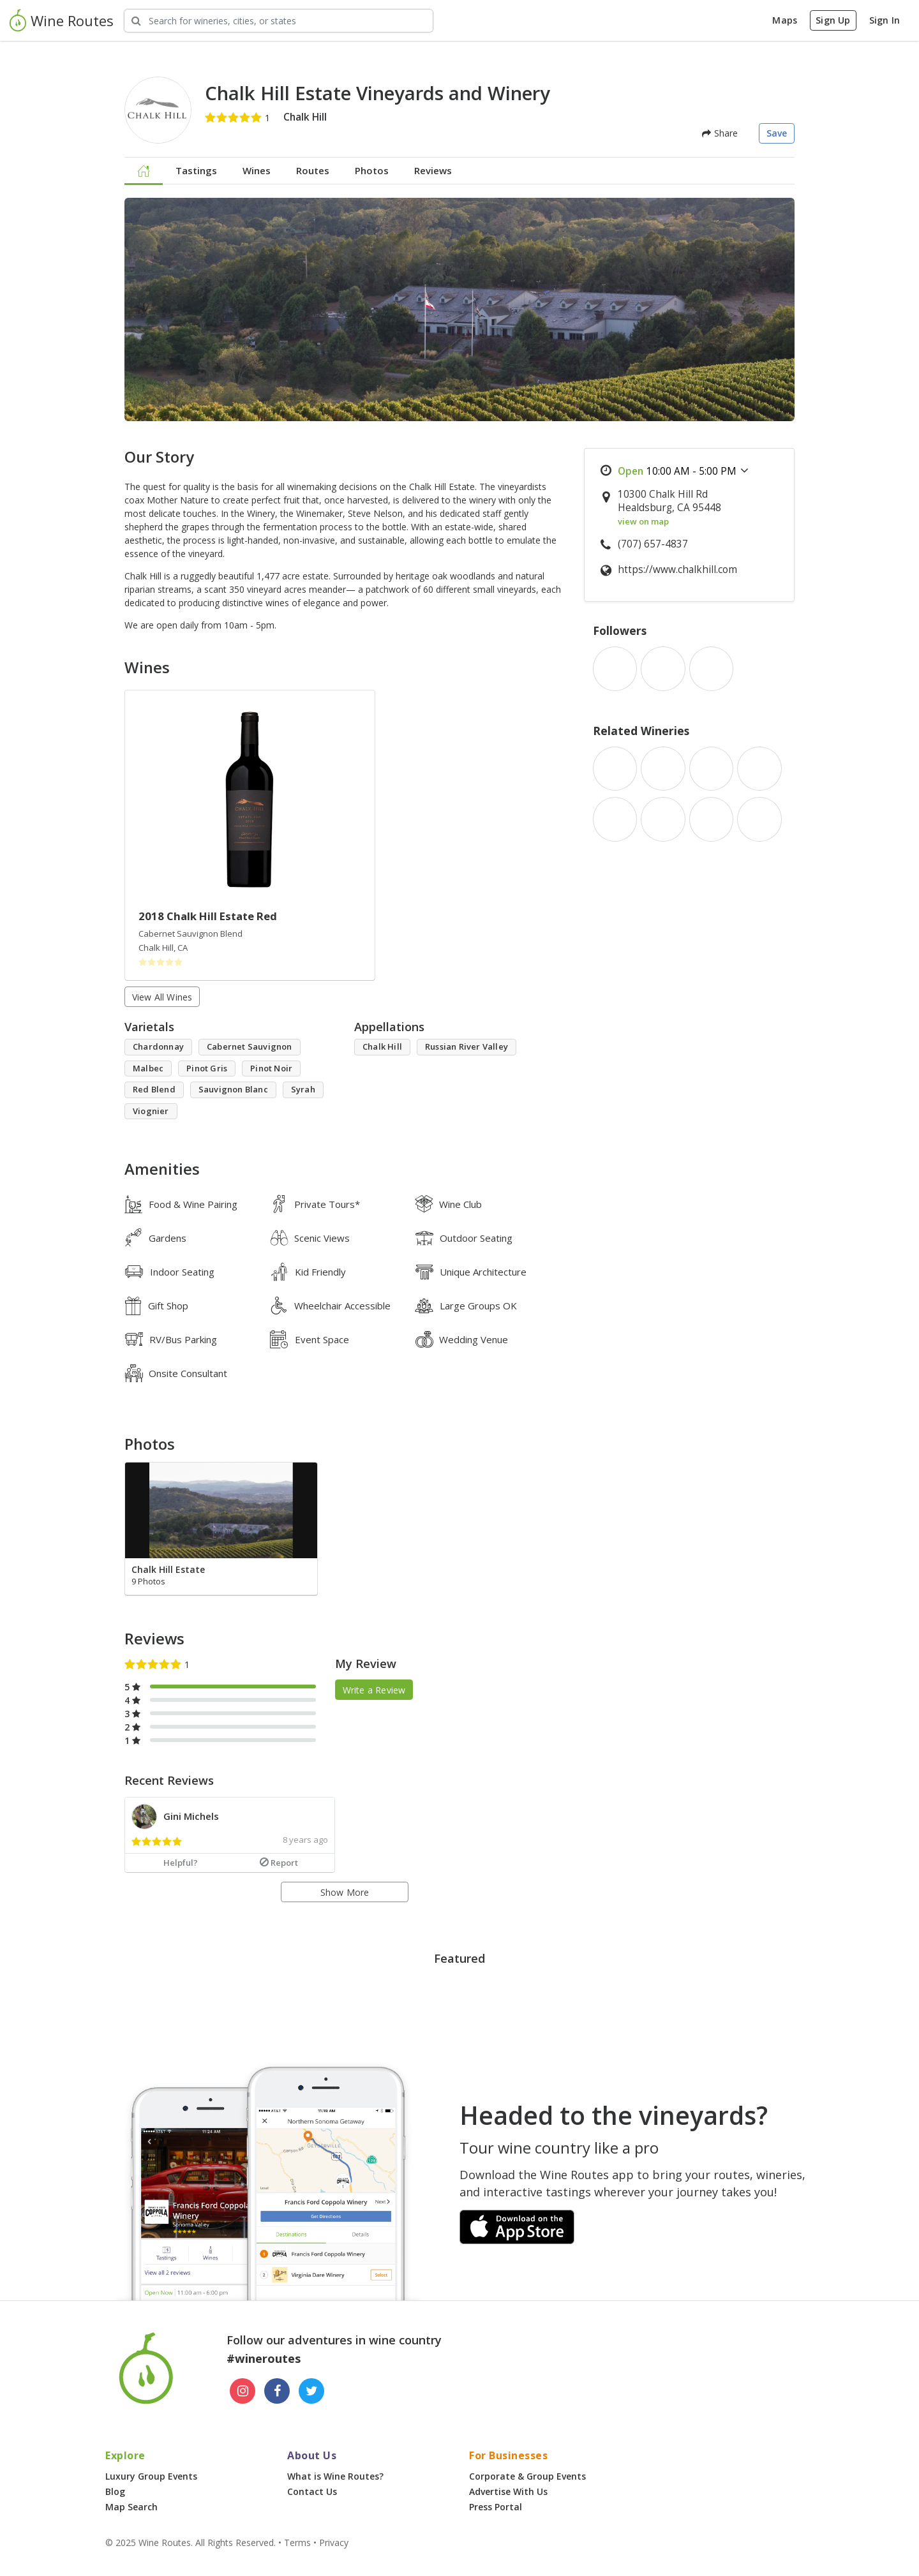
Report (279, 1862)
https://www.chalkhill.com (677, 569)
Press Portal (495, 2507)
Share (720, 133)
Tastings (196, 170)
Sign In (884, 20)
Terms (297, 2542)
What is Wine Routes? (335, 2476)
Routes (312, 170)
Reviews (433, 170)
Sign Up (833, 20)
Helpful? (180, 1862)
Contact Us (312, 2491)
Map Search (131, 2507)
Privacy (333, 2542)
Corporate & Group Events (527, 2476)
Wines (257, 170)
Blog (115, 2491)
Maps (784, 20)
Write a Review (374, 1689)
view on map (643, 521)
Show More (345, 1892)
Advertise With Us (508, 2491)
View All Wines (162, 997)
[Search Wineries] (278, 21)
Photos (372, 170)
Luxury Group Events (151, 2476)
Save (777, 133)
